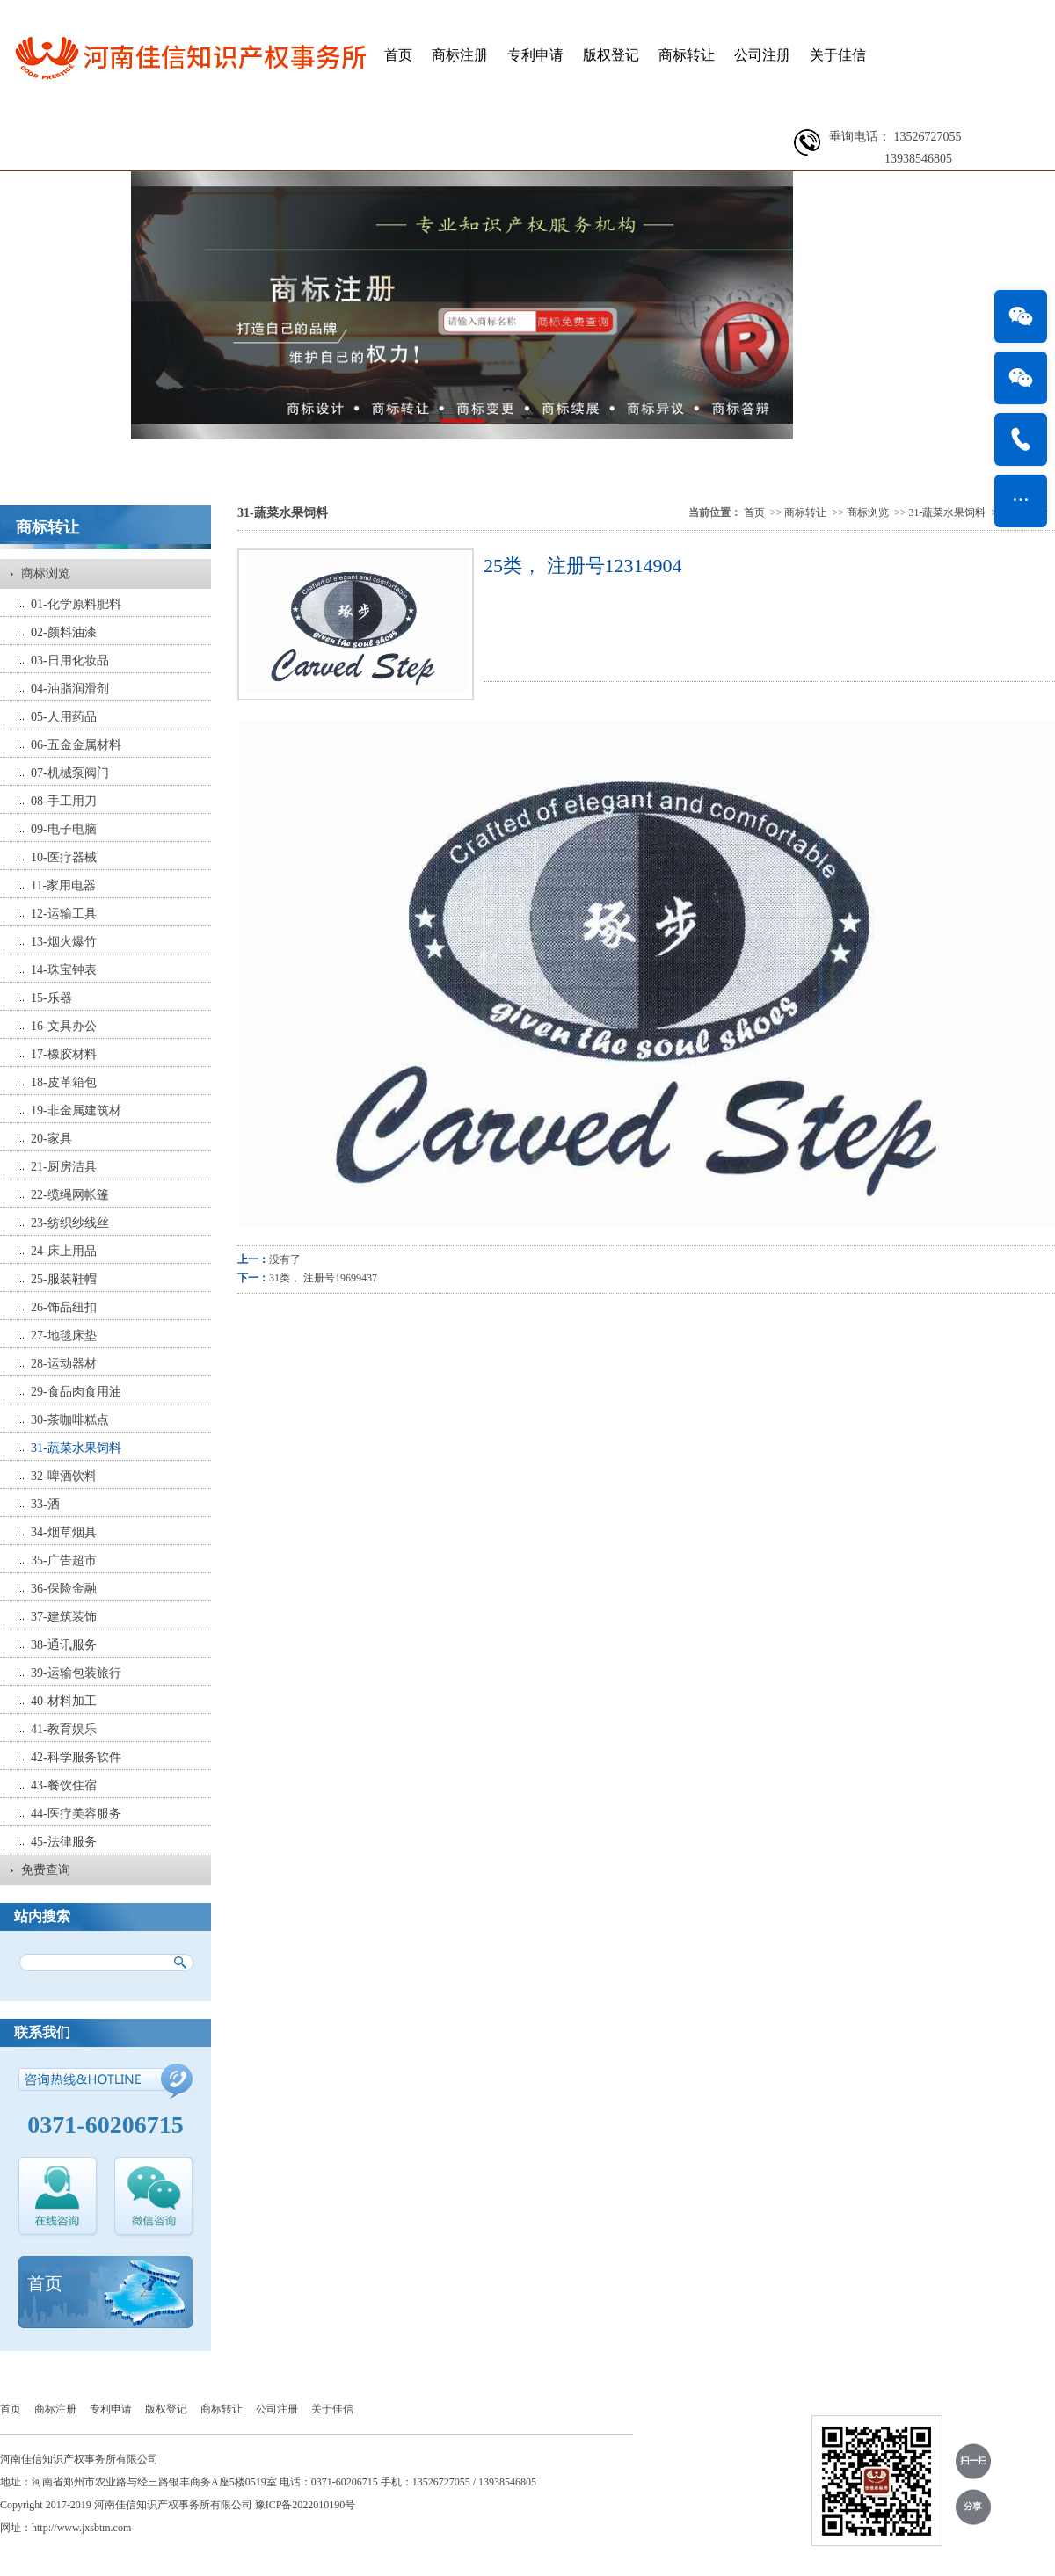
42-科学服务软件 (76, 1757)
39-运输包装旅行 (76, 1673)
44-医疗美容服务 (76, 1813)
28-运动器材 (64, 1363)
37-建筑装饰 (64, 1616)
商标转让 (686, 54)
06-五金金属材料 (76, 744)
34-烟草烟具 (64, 1532)
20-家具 (51, 1138)
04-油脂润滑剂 (70, 688)
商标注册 (460, 54)
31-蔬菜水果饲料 (76, 1448)
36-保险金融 (64, 1588)
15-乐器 (51, 998)
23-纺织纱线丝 (70, 1223)
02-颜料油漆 (64, 632)
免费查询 (45, 1869)
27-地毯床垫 (64, 1335)
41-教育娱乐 (64, 1729)
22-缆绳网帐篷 (70, 1194)
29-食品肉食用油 (76, 1391)
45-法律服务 (64, 1841)
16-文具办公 (64, 1026)
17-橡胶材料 (64, 1054)
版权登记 (611, 54)
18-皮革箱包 (64, 1082)
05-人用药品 (64, 716)
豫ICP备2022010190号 (305, 2505)
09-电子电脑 (64, 829)
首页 (398, 54)
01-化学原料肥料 (76, 604)
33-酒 (45, 1504)
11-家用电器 (63, 885)
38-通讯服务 (64, 1644)
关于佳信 (838, 54)
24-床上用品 (64, 1251)
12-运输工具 (64, 913)
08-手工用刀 (64, 801)
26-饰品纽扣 (64, 1307)
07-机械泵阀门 (70, 773)
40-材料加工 (64, 1701)
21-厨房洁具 (64, 1166)
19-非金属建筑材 (76, 1110)
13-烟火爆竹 (64, 941)
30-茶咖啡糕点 (70, 1419)
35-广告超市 (64, 1560)
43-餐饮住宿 (64, 1785)
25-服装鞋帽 (64, 1279)
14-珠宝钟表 (64, 969)
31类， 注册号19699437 (323, 1278)
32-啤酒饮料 (64, 1476)
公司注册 (762, 54)
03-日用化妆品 (70, 660)
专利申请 (535, 54)
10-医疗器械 (64, 857)
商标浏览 (45, 573)
